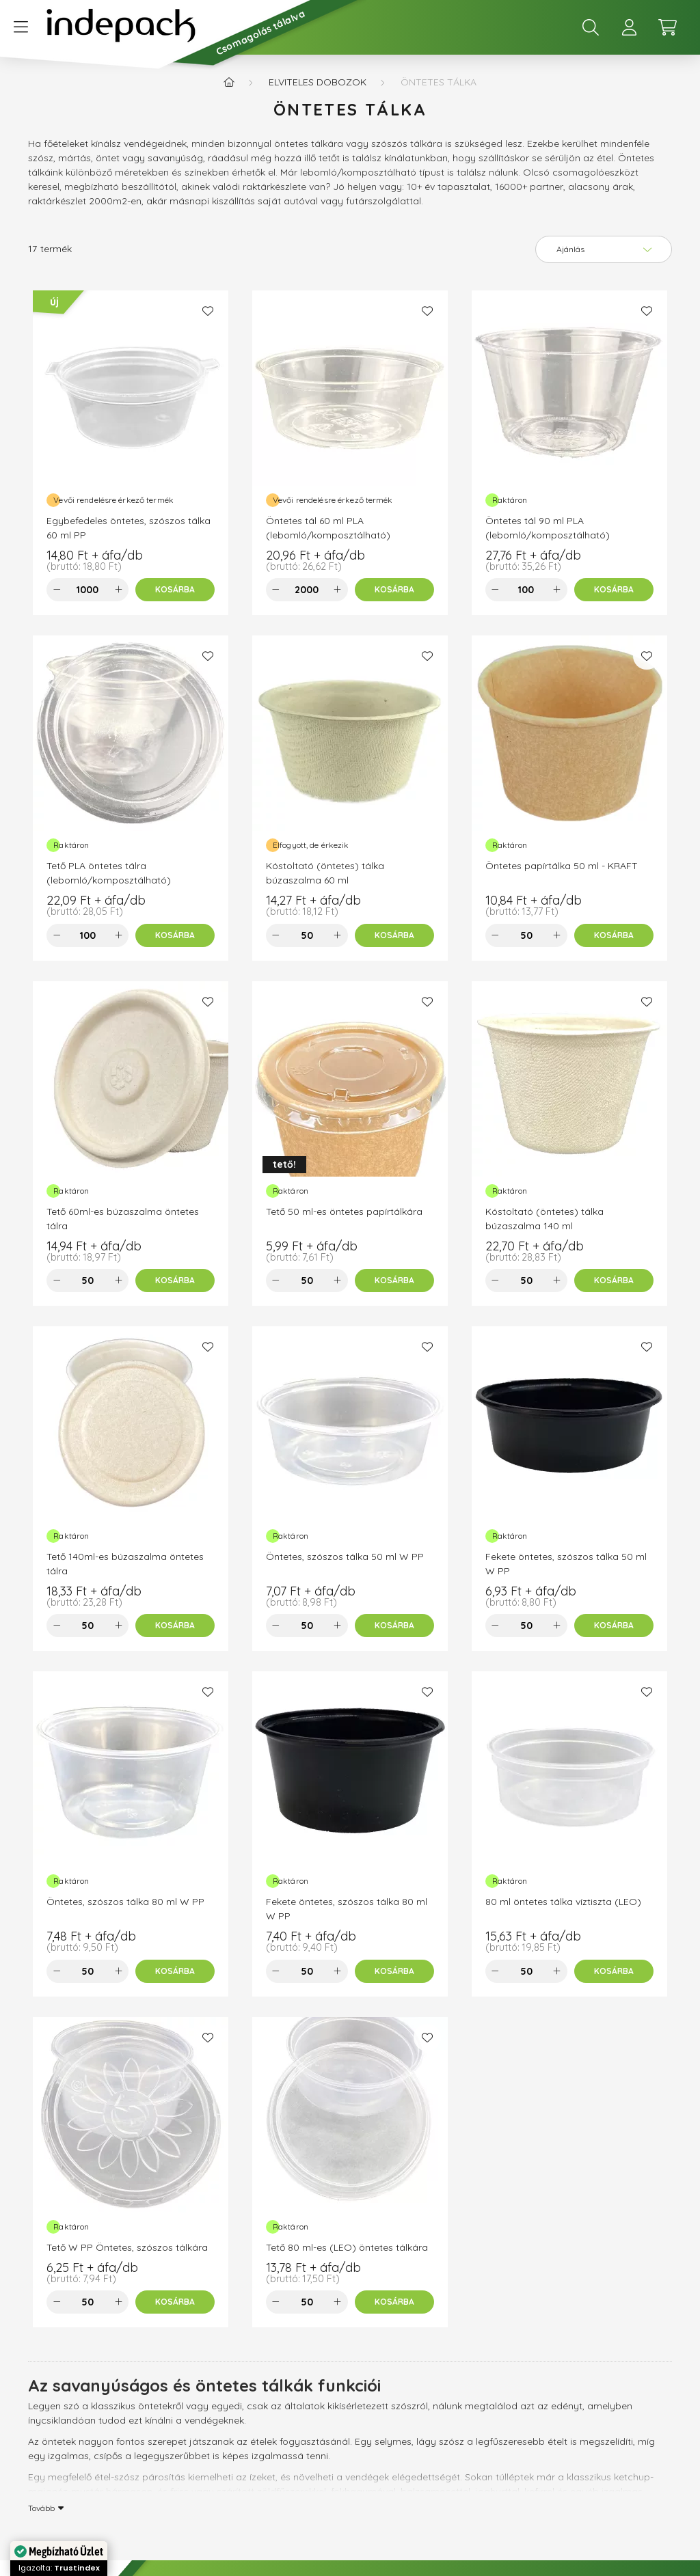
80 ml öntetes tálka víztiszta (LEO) (563, 1901)
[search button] (590, 27)
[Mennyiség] (87, 589)
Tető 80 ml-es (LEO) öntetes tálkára (347, 2247)
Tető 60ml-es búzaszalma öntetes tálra (122, 1218)
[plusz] (118, 589)
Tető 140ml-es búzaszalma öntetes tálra (125, 1563)
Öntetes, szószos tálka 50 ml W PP (345, 1556)
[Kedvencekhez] (207, 311)
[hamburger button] (20, 27)
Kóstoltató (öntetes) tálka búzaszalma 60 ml (325, 873)
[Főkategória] (229, 82)
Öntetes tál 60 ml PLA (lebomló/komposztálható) (328, 528)
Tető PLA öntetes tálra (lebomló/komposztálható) (108, 873)
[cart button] (667, 27)
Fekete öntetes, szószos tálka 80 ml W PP (346, 1908)
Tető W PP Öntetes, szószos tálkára (127, 2247)
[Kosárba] (175, 589)
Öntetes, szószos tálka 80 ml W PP (125, 1901)
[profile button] (629, 27)
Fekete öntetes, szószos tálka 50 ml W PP (566, 1563)
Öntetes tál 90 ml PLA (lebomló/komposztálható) (547, 528)
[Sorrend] (603, 249)
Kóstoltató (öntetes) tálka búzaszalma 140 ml (544, 1218)
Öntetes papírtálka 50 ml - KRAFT (561, 866)
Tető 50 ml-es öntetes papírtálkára (344, 1211)
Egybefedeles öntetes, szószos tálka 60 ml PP (128, 528)
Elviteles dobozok (317, 82)
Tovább (41, 2507)
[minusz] (56, 589)
